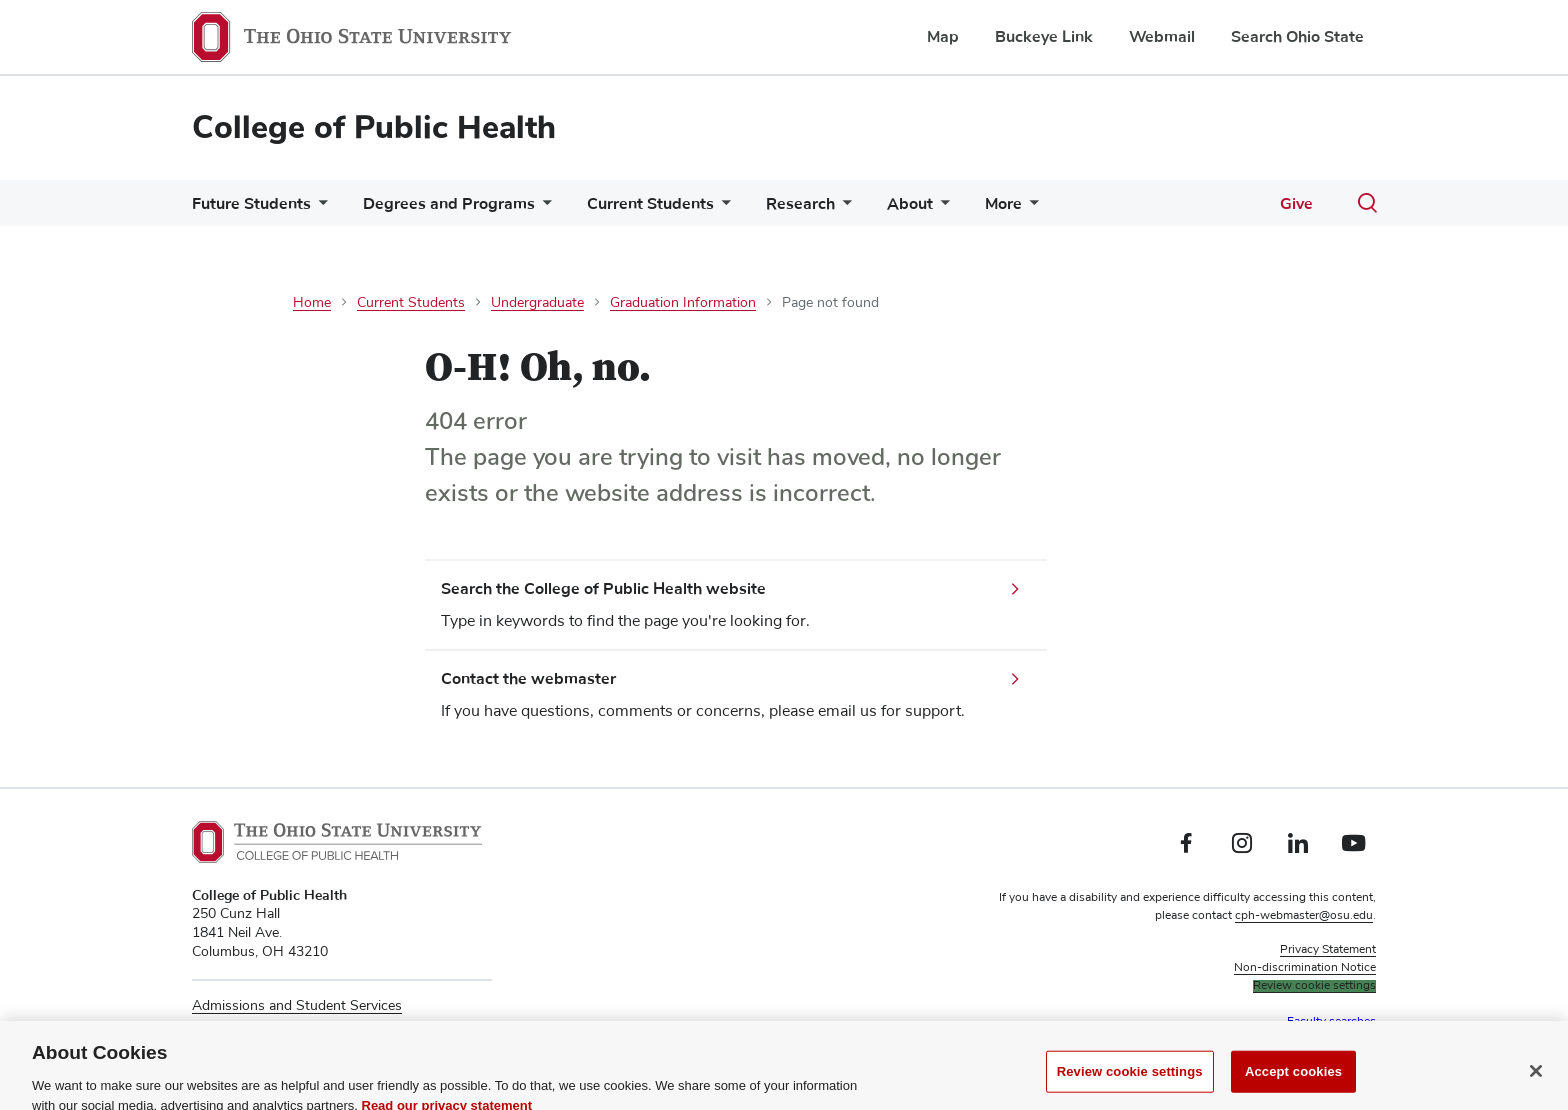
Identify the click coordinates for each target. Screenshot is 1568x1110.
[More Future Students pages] (319, 208)
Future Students (251, 204)
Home (312, 303)
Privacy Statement (1328, 950)
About (910, 204)
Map (943, 37)
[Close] (1536, 1082)
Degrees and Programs (449, 204)
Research (800, 204)
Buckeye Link (1044, 37)
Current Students (650, 204)
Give (1296, 204)
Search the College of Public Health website (603, 589)
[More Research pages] (843, 208)
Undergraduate (537, 303)
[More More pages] (1030, 208)
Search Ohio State (1297, 37)
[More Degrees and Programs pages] (543, 208)
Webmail (1162, 37)
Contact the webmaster (528, 679)
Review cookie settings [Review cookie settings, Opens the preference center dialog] (1130, 1082)
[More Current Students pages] (722, 208)
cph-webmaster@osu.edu (1304, 916)
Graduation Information (683, 303)
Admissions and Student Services (297, 1006)
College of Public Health (374, 127)
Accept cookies (1293, 1082)
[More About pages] (941, 208)
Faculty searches (1331, 1022)
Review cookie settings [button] (1314, 986)
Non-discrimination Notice (1305, 968)
